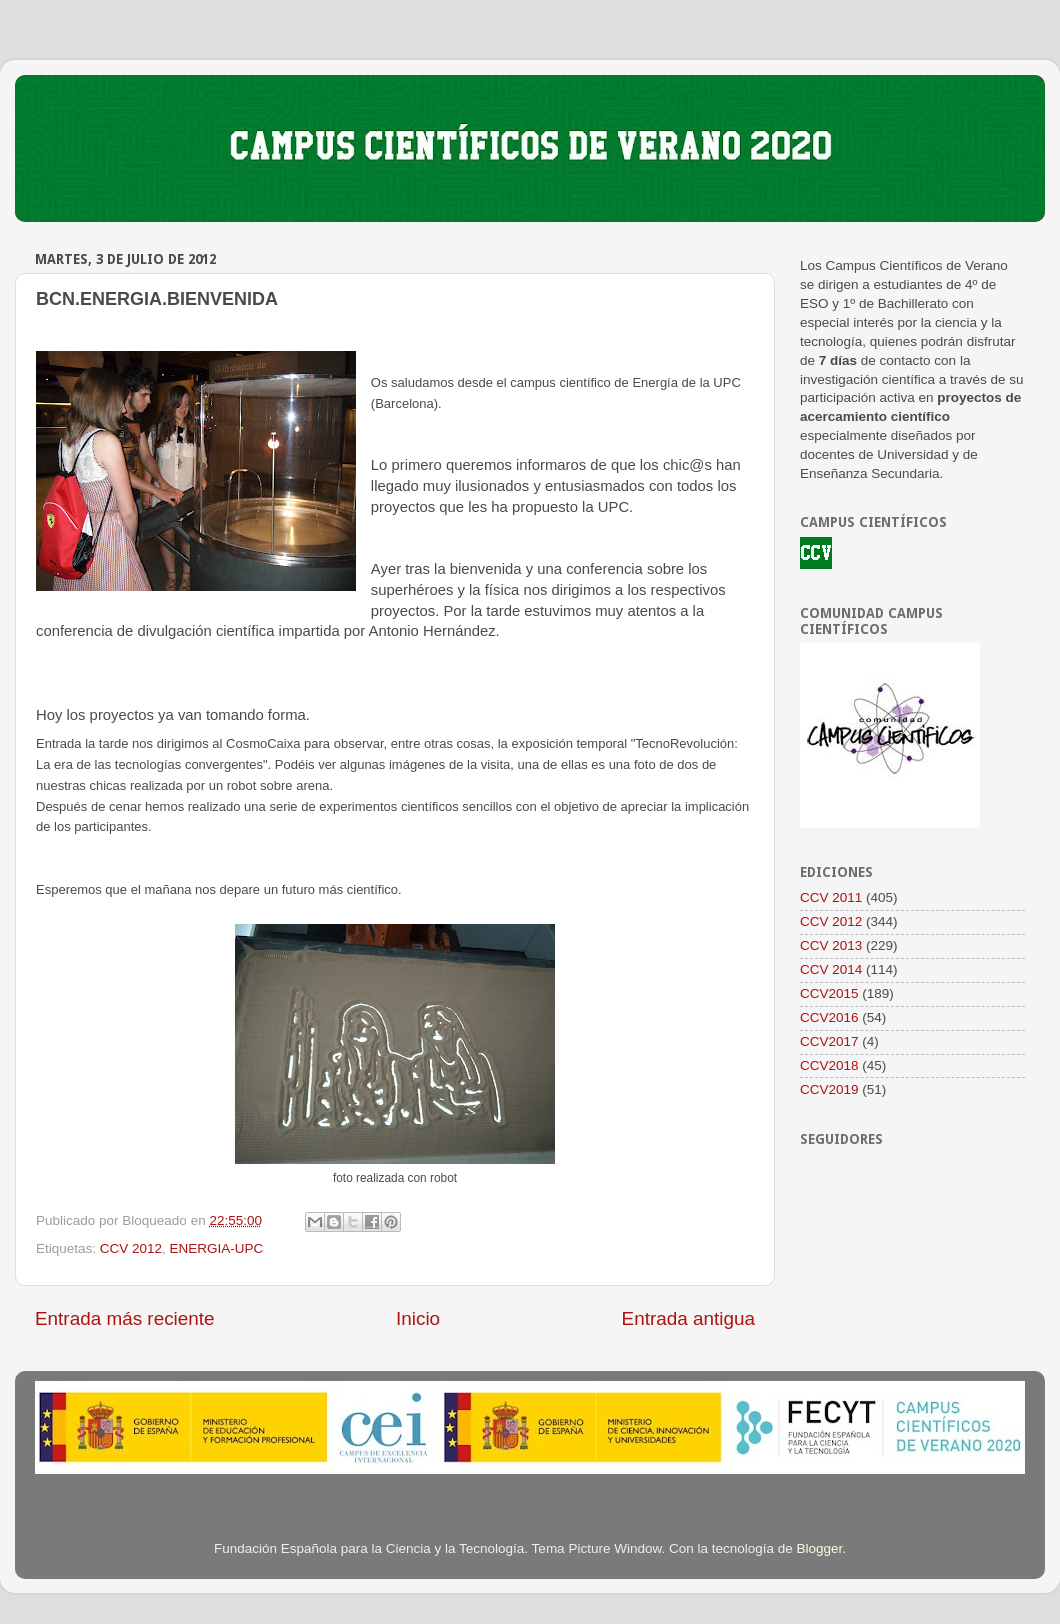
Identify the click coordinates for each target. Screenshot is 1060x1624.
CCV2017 (829, 1041)
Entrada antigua (688, 1318)
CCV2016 (829, 1017)
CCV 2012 (131, 1248)
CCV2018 (829, 1065)
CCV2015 (829, 993)
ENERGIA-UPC (217, 1248)
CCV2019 (829, 1089)
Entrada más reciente (125, 1318)
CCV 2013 (831, 945)
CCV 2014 (831, 969)
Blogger (820, 1548)
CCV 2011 (831, 897)
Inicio (418, 1318)
